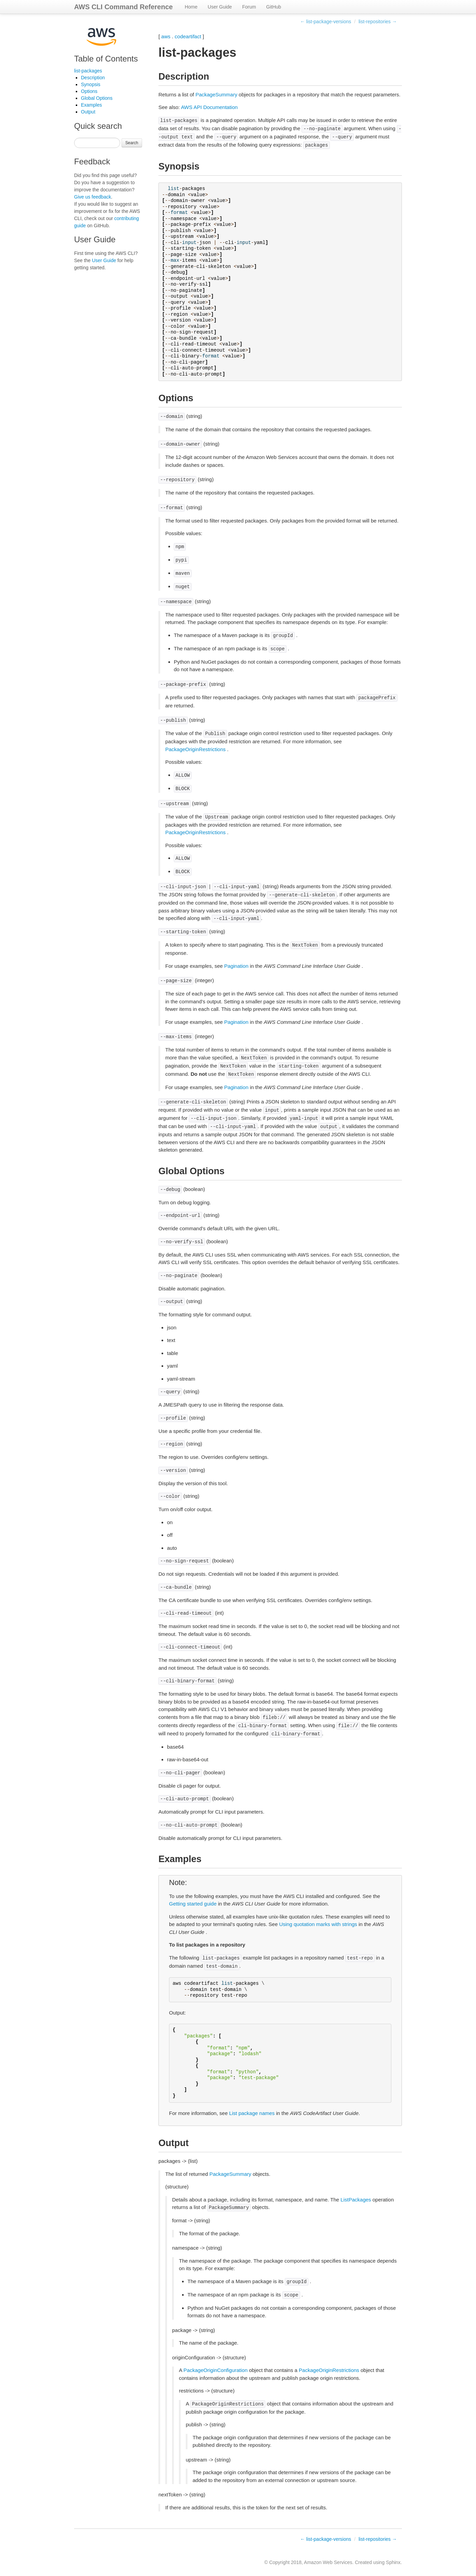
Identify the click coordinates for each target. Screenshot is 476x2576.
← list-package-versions (325, 21)
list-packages (88, 70)
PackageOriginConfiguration (215, 2370)
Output (88, 111)
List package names (252, 2113)
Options (89, 91)
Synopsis (90, 84)
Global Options (97, 98)
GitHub (273, 7)
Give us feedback (92, 197)
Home (191, 7)
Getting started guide (192, 1904)
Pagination (236, 966)
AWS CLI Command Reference (123, 7)
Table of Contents (106, 58)
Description (93, 77)
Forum (249, 7)
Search (131, 142)
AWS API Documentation (209, 107)
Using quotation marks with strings (318, 1924)
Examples (91, 105)
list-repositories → (378, 21)
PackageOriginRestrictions (195, 749)
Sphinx (393, 2562)
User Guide (220, 7)
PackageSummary (216, 94)
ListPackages (355, 2199)
